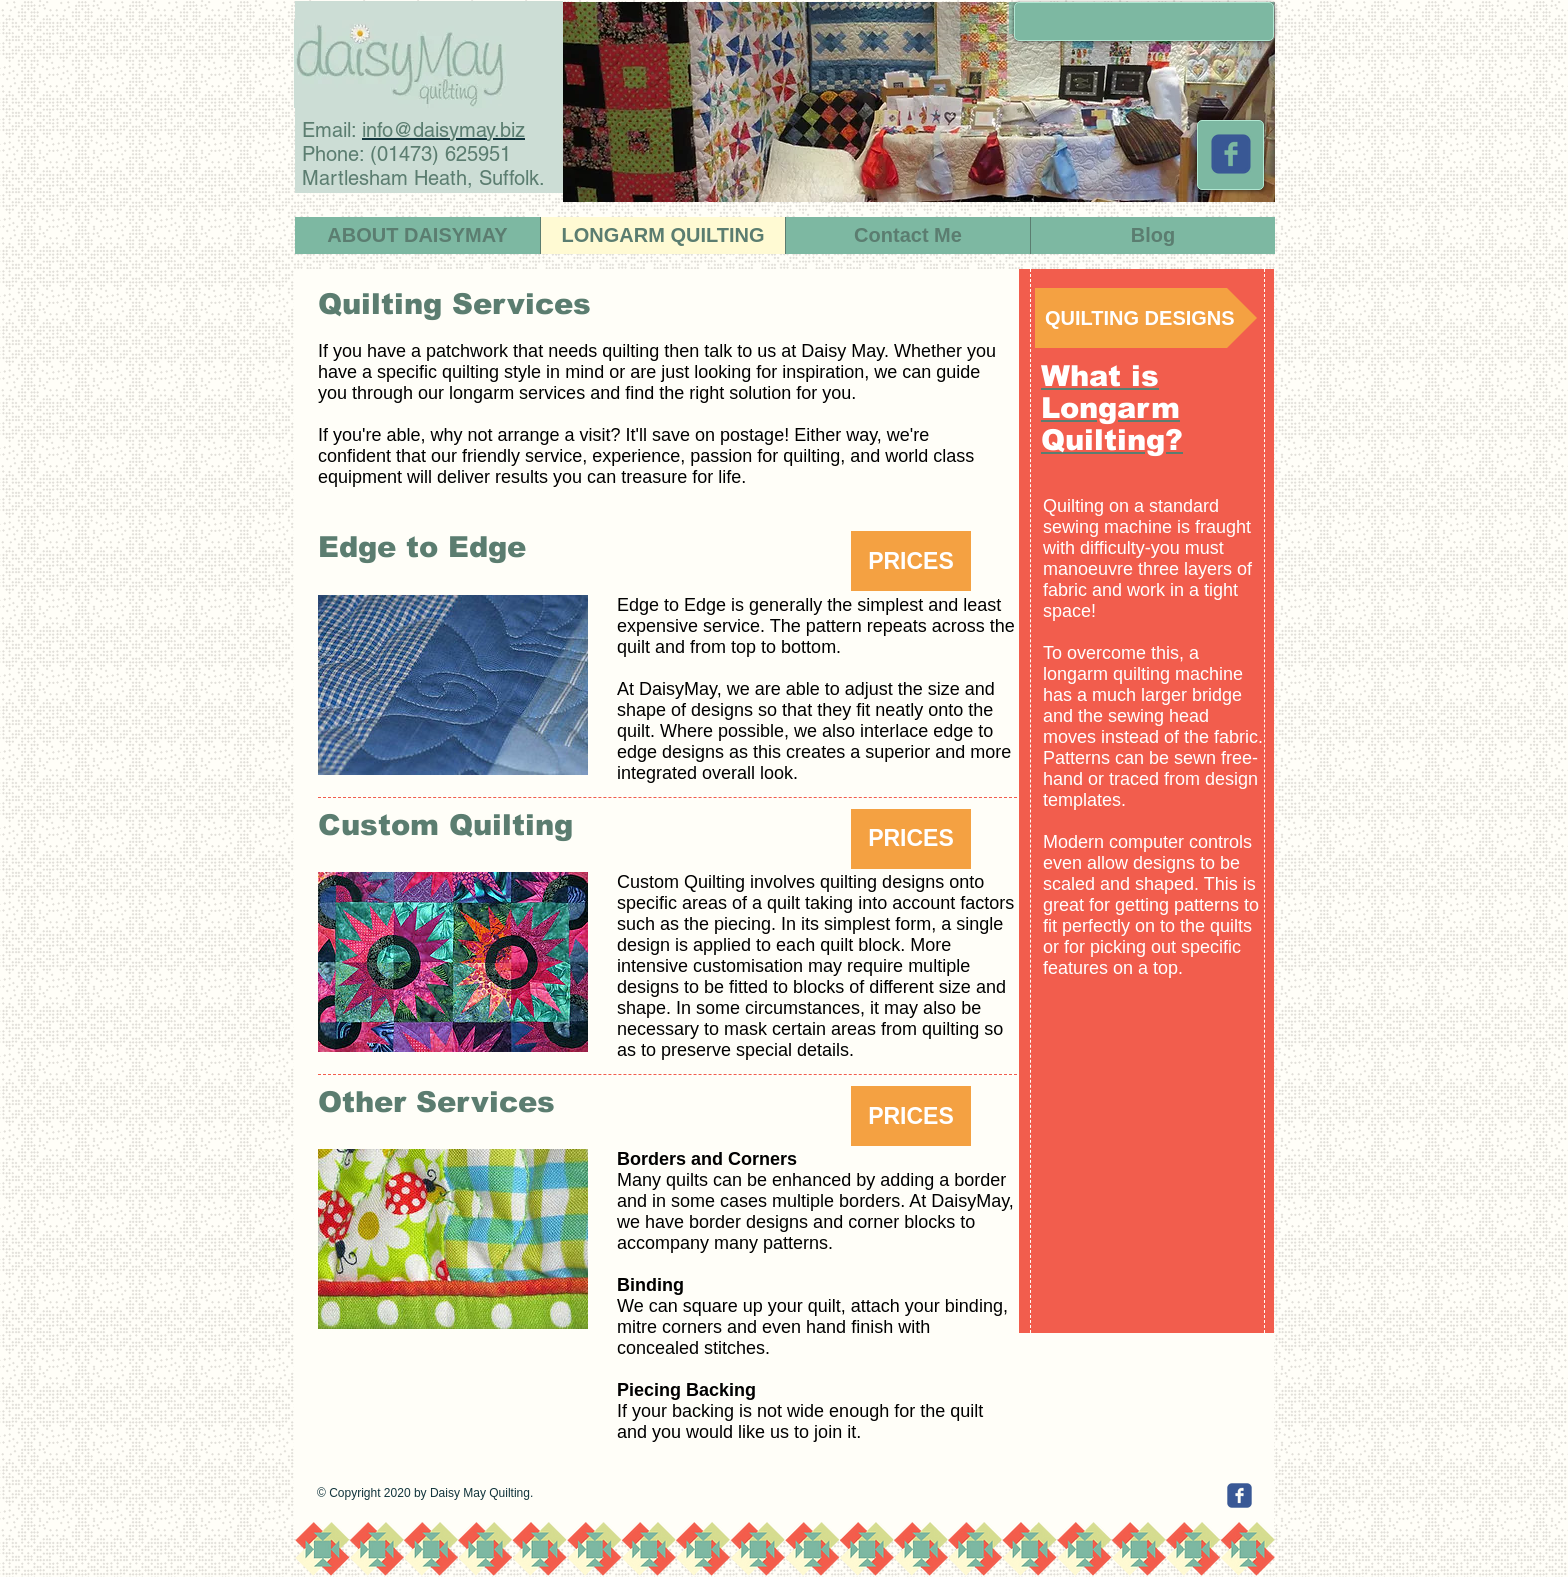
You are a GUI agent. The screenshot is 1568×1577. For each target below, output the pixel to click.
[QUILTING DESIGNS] (1146, 318)
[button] (911, 561)
